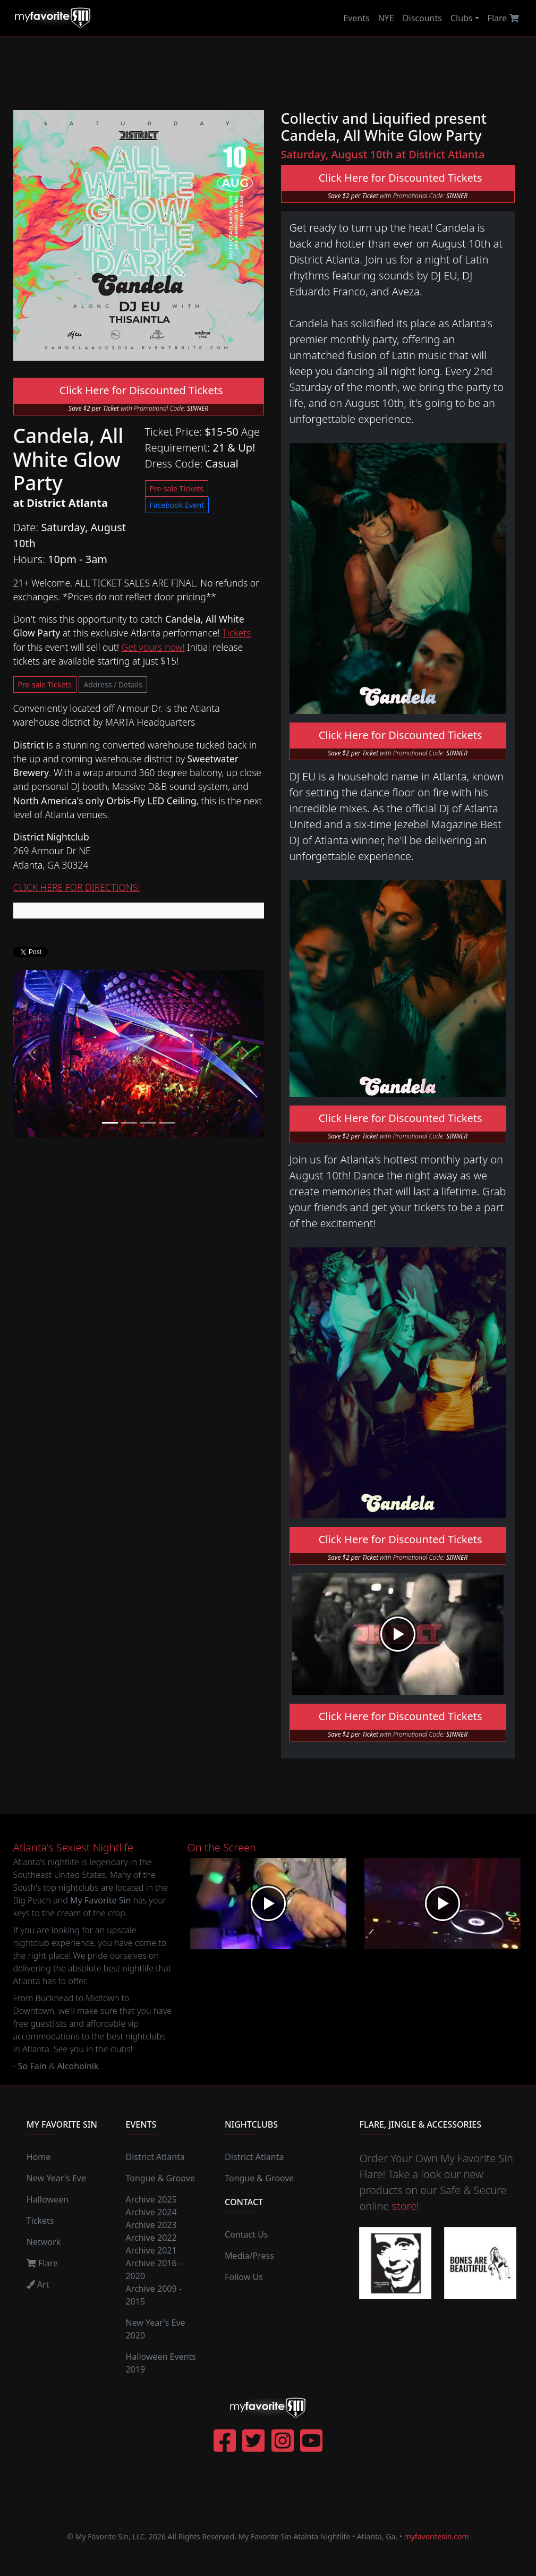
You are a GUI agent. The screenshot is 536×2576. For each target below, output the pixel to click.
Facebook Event (177, 505)
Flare (503, 18)
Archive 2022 (150, 2237)
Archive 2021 (150, 2250)
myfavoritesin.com (436, 2536)
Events (356, 18)
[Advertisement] (297, 73)
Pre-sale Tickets (176, 488)
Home (39, 2157)
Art (38, 2284)
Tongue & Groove (159, 2178)
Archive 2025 (150, 2199)
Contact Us (246, 2234)
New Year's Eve (56, 2178)
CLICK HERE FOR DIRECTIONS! (76, 887)
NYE (386, 18)
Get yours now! (153, 647)
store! (405, 2206)
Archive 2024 (150, 2212)
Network (44, 2242)
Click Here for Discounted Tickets (138, 390)
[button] (32, 1053)
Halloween (48, 2199)
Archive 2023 (150, 2225)
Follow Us (244, 2277)
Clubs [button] (461, 18)
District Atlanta (154, 2157)
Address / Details (112, 684)
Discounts (422, 18)
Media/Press (249, 2256)
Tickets (236, 632)
